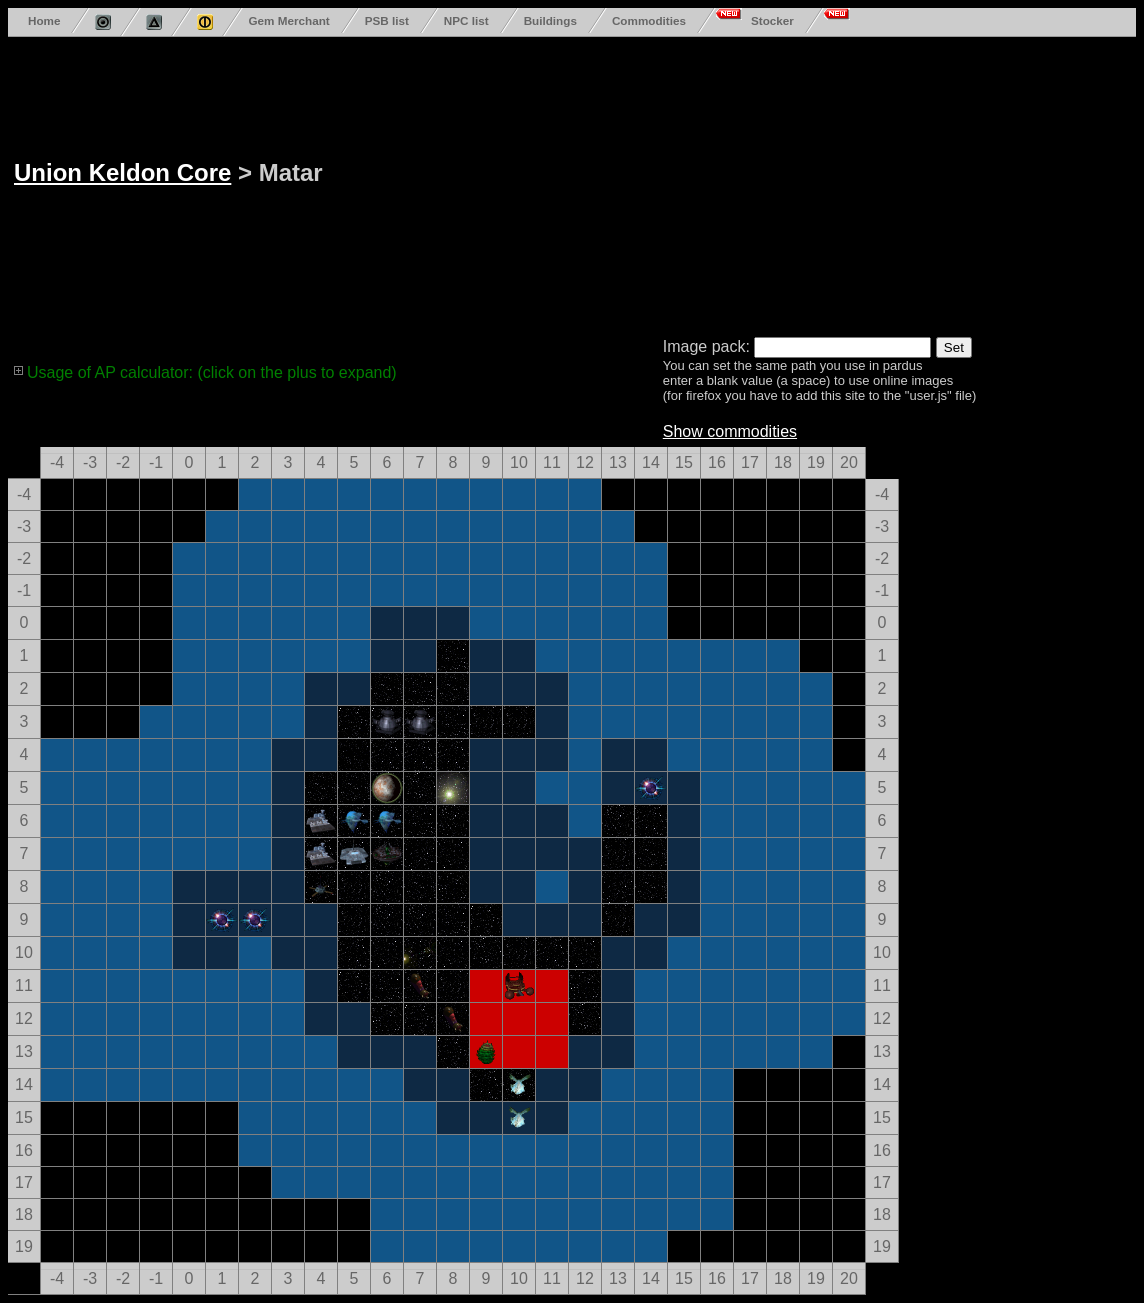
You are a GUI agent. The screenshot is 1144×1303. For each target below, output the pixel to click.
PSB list (387, 20)
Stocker (772, 20)
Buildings (550, 20)
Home (44, 20)
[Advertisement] (751, 183)
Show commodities (730, 431)
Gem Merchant (288, 20)
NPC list (466, 20)
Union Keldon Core (122, 172)
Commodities (649, 20)
